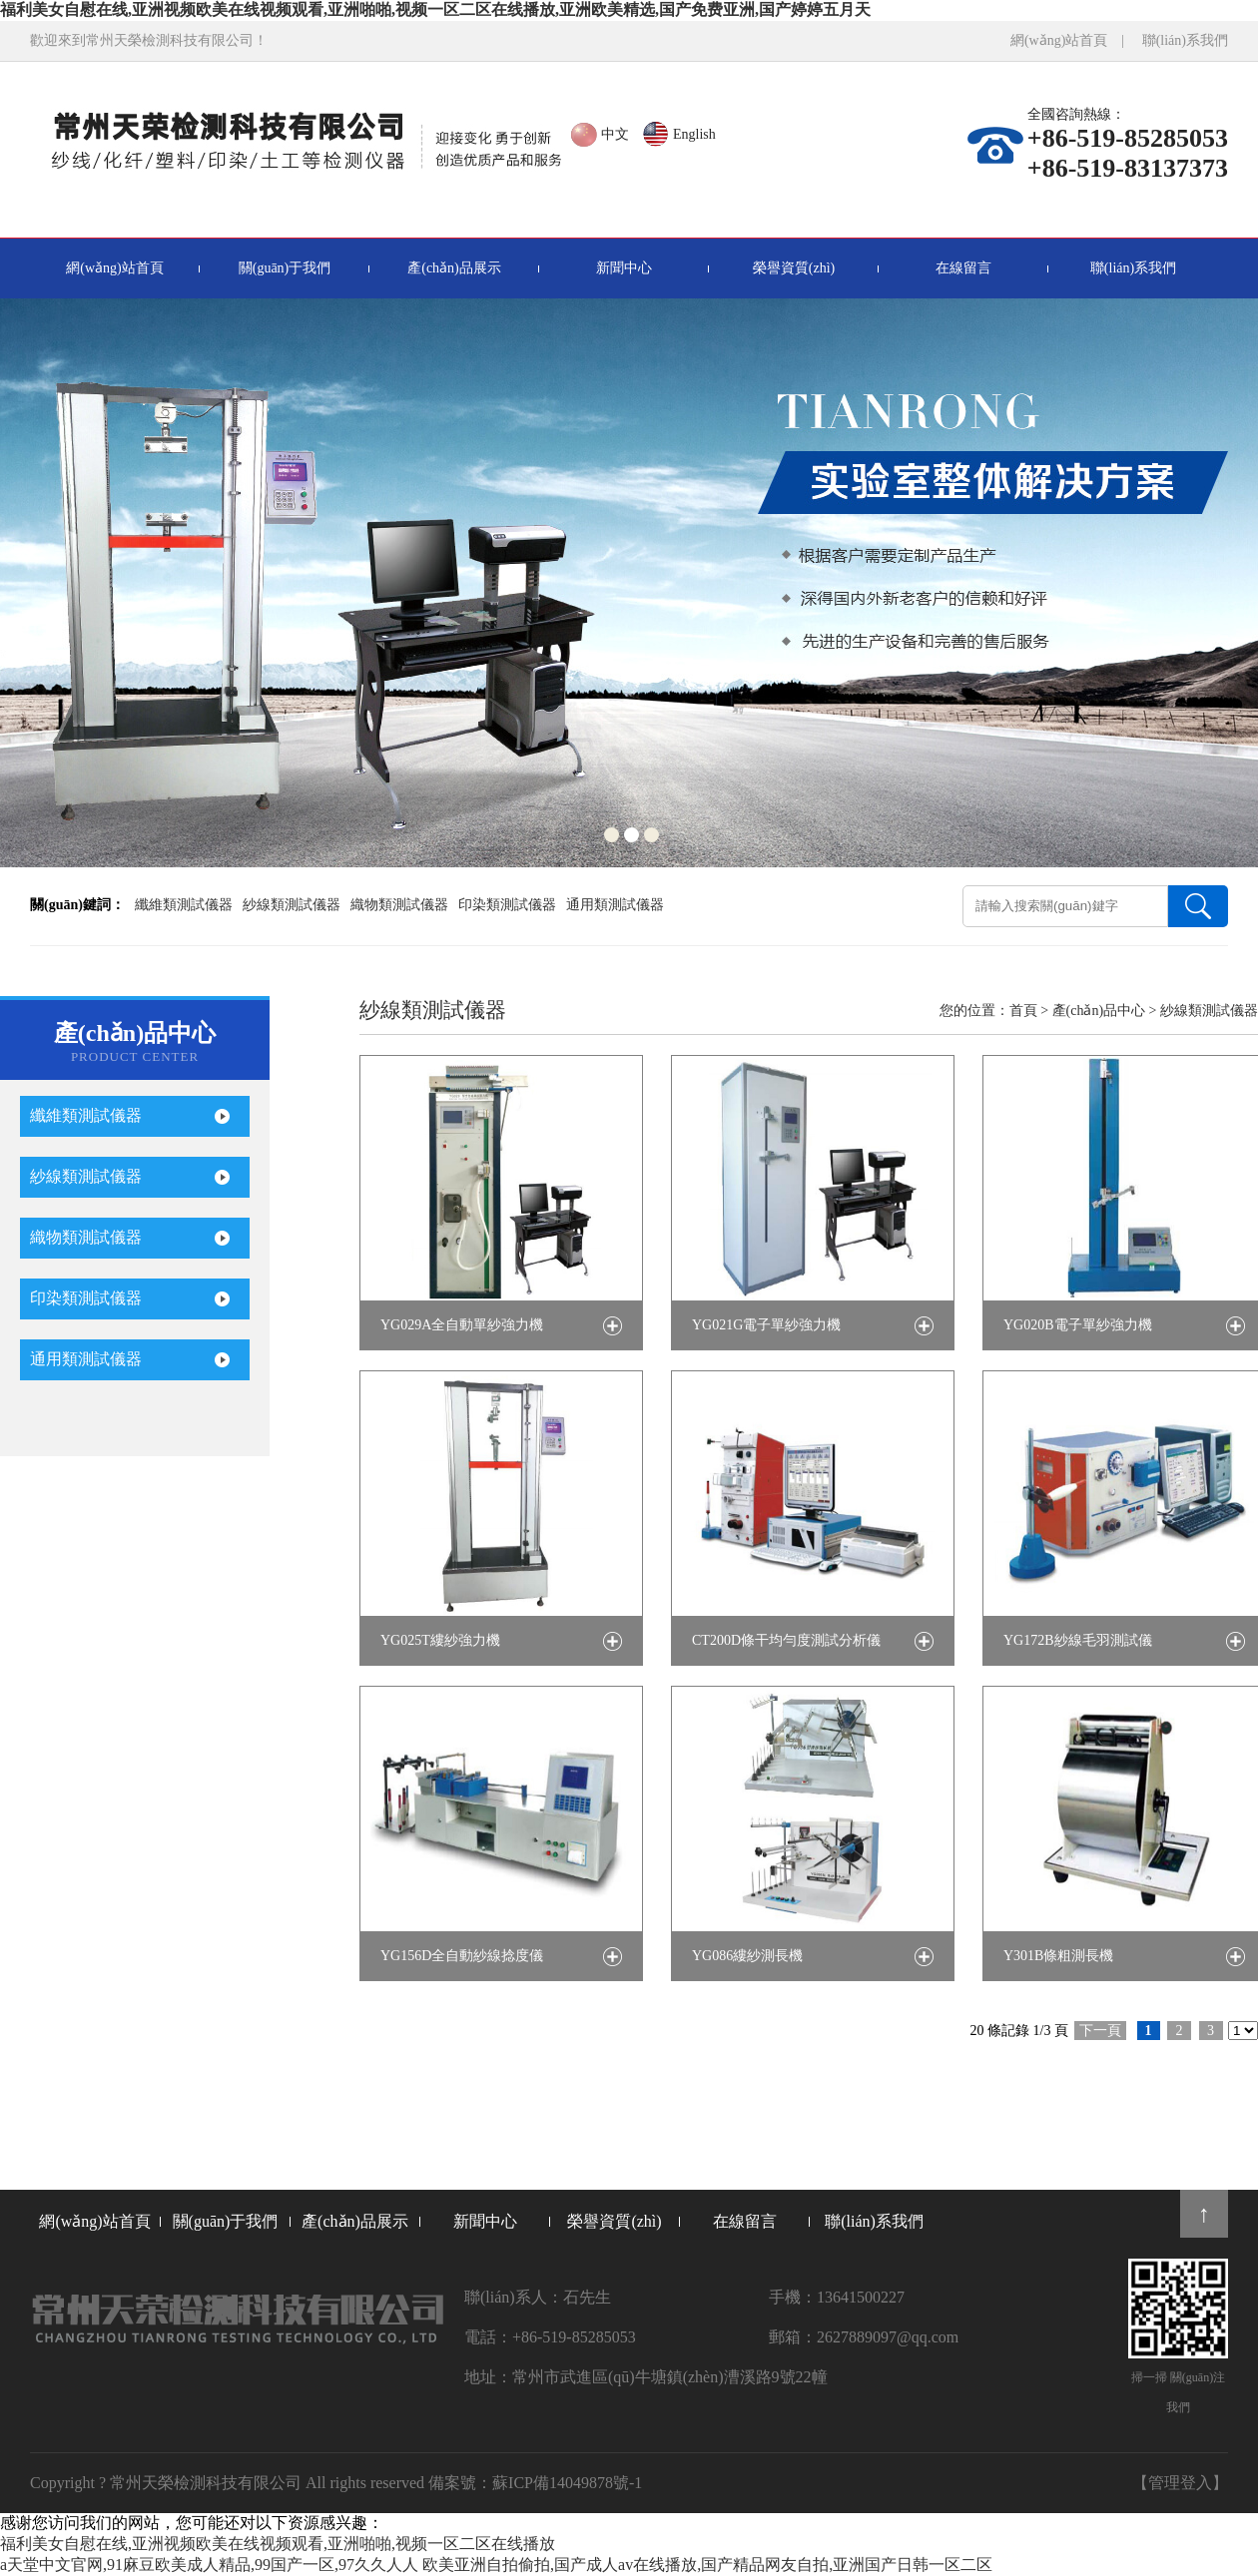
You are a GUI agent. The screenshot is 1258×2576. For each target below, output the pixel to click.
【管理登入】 (1180, 2482)
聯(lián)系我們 (1185, 40)
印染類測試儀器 (507, 904)
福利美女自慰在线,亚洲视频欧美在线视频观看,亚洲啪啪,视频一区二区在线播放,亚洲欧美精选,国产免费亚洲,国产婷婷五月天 (435, 9)
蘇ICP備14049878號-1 (567, 2482)
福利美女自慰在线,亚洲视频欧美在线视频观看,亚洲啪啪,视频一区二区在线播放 (277, 2543)
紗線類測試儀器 (291, 904)
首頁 (1023, 1010)
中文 (615, 134)
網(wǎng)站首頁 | (1074, 40)
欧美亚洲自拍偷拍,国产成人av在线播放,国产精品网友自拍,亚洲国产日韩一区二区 (707, 2564)
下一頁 (1100, 2030)
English (694, 134)
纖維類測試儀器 (184, 904)
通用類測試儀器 (615, 904)
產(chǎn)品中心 (1099, 1010)
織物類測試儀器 (399, 904)
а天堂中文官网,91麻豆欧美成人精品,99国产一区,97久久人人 (209, 2564)
